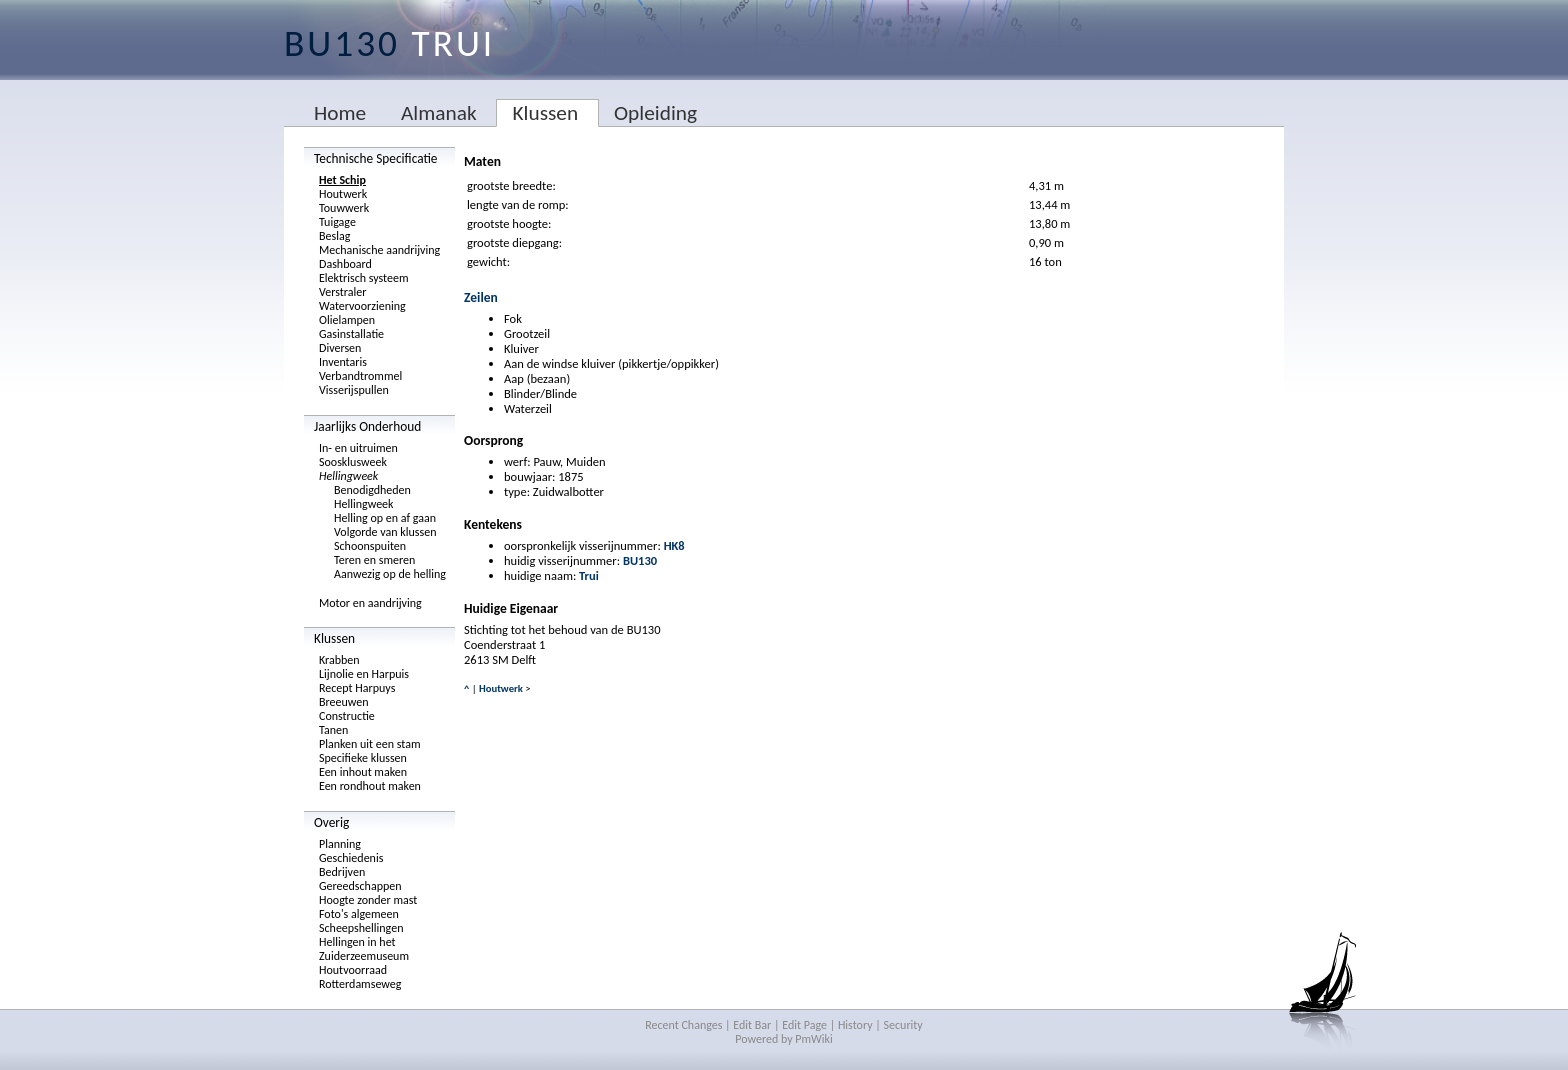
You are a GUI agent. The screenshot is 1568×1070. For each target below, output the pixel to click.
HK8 (674, 545)
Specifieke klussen (363, 758)
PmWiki (813, 1039)
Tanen (333, 730)
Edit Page (804, 1025)
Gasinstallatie (351, 334)
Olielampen (347, 320)
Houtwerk (343, 194)
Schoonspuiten (370, 546)
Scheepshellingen (361, 928)
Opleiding (655, 113)
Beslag (334, 236)
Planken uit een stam (370, 744)
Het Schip (342, 180)
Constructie (347, 716)
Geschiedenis (351, 858)
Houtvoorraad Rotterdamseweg (360, 977)
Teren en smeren (374, 560)
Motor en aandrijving (370, 603)
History (855, 1025)
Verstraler (342, 292)
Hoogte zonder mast (368, 900)
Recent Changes (683, 1025)
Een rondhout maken (370, 786)
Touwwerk (344, 208)
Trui (589, 575)
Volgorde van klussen (385, 532)
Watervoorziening (362, 306)
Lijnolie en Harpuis (364, 674)
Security (903, 1025)
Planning (340, 844)
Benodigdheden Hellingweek (372, 497)
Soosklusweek (353, 462)
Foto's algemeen (359, 914)
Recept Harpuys (357, 688)
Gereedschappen (360, 886)
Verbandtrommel (360, 376)
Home (340, 113)
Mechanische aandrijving (379, 250)
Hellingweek (348, 476)
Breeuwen (344, 702)
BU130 (640, 560)
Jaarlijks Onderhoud (367, 426)
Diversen (340, 348)
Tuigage (337, 222)
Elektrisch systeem (364, 278)
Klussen (545, 113)
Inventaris (343, 362)
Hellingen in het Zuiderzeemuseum (364, 949)
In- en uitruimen (358, 448)
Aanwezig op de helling (390, 574)
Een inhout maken (363, 772)
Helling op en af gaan (385, 518)
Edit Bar (752, 1025)
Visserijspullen (354, 390)
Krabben (339, 660)
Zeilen (481, 297)
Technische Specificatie (376, 158)
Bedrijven (342, 872)
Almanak (439, 113)
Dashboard (345, 264)
